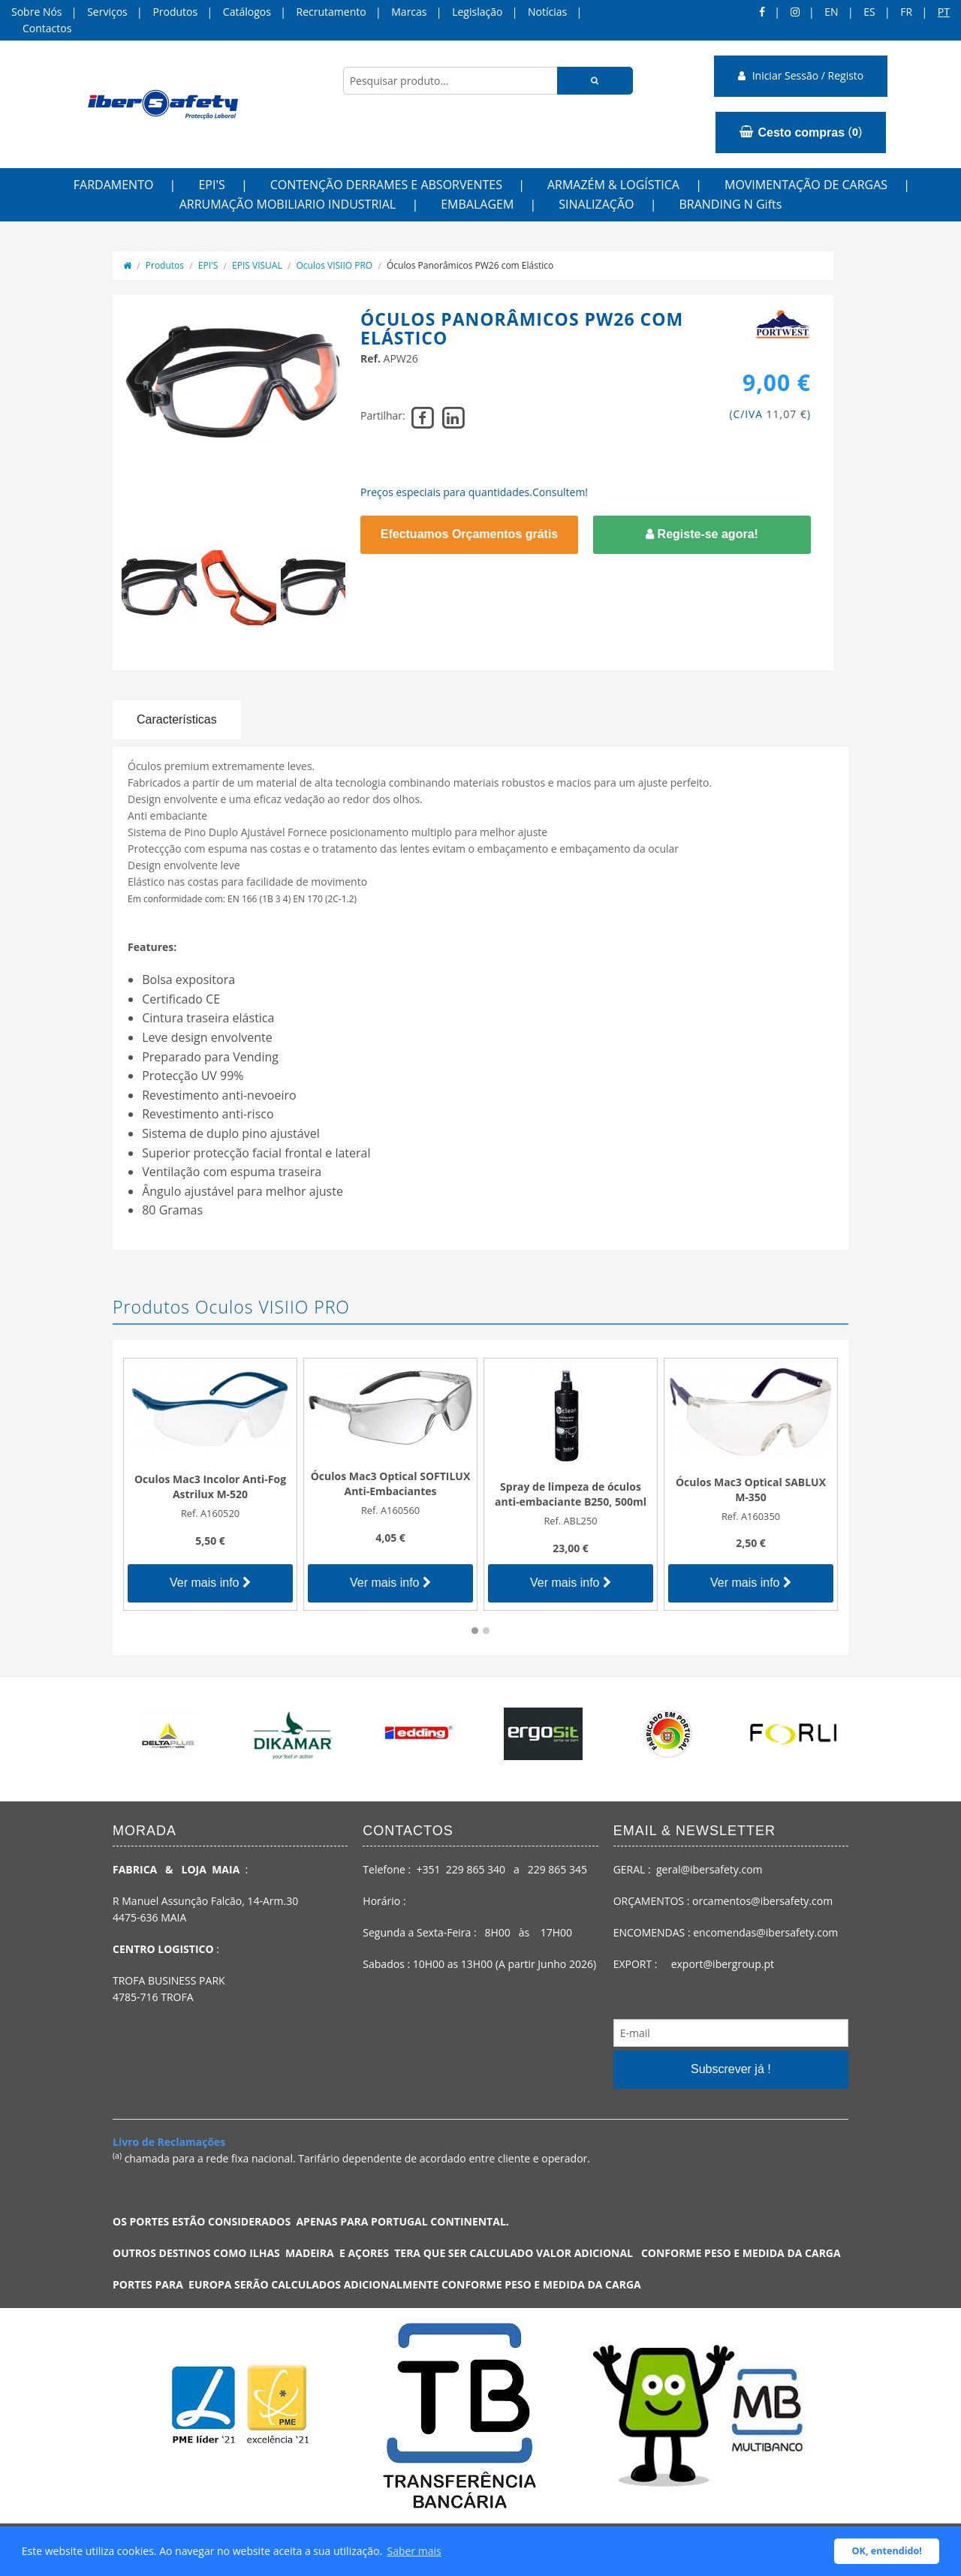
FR (906, 12)
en (831, 12)
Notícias (547, 12)
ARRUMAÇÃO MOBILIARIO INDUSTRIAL (287, 204)
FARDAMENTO (114, 184)
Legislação (477, 12)
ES (869, 12)
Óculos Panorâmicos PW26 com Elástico (470, 265)
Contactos (47, 28)
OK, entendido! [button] (887, 2550)
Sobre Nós (36, 12)
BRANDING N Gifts (730, 204)
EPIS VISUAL (257, 265)
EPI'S (211, 184)
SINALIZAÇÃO (596, 204)
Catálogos (247, 12)
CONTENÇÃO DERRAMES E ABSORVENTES (386, 184)
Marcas (408, 12)
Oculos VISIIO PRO (334, 265)
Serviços (107, 12)
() (801, 132)
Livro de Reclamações (169, 2142)
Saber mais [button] (414, 2551)
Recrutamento (331, 12)
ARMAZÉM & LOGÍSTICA (613, 184)
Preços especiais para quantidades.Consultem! (474, 492)
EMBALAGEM (477, 204)
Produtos (174, 12)
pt (944, 12)
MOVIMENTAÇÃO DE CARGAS (806, 184)
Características (177, 719)
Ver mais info (210, 1582)
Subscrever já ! (731, 2069)
